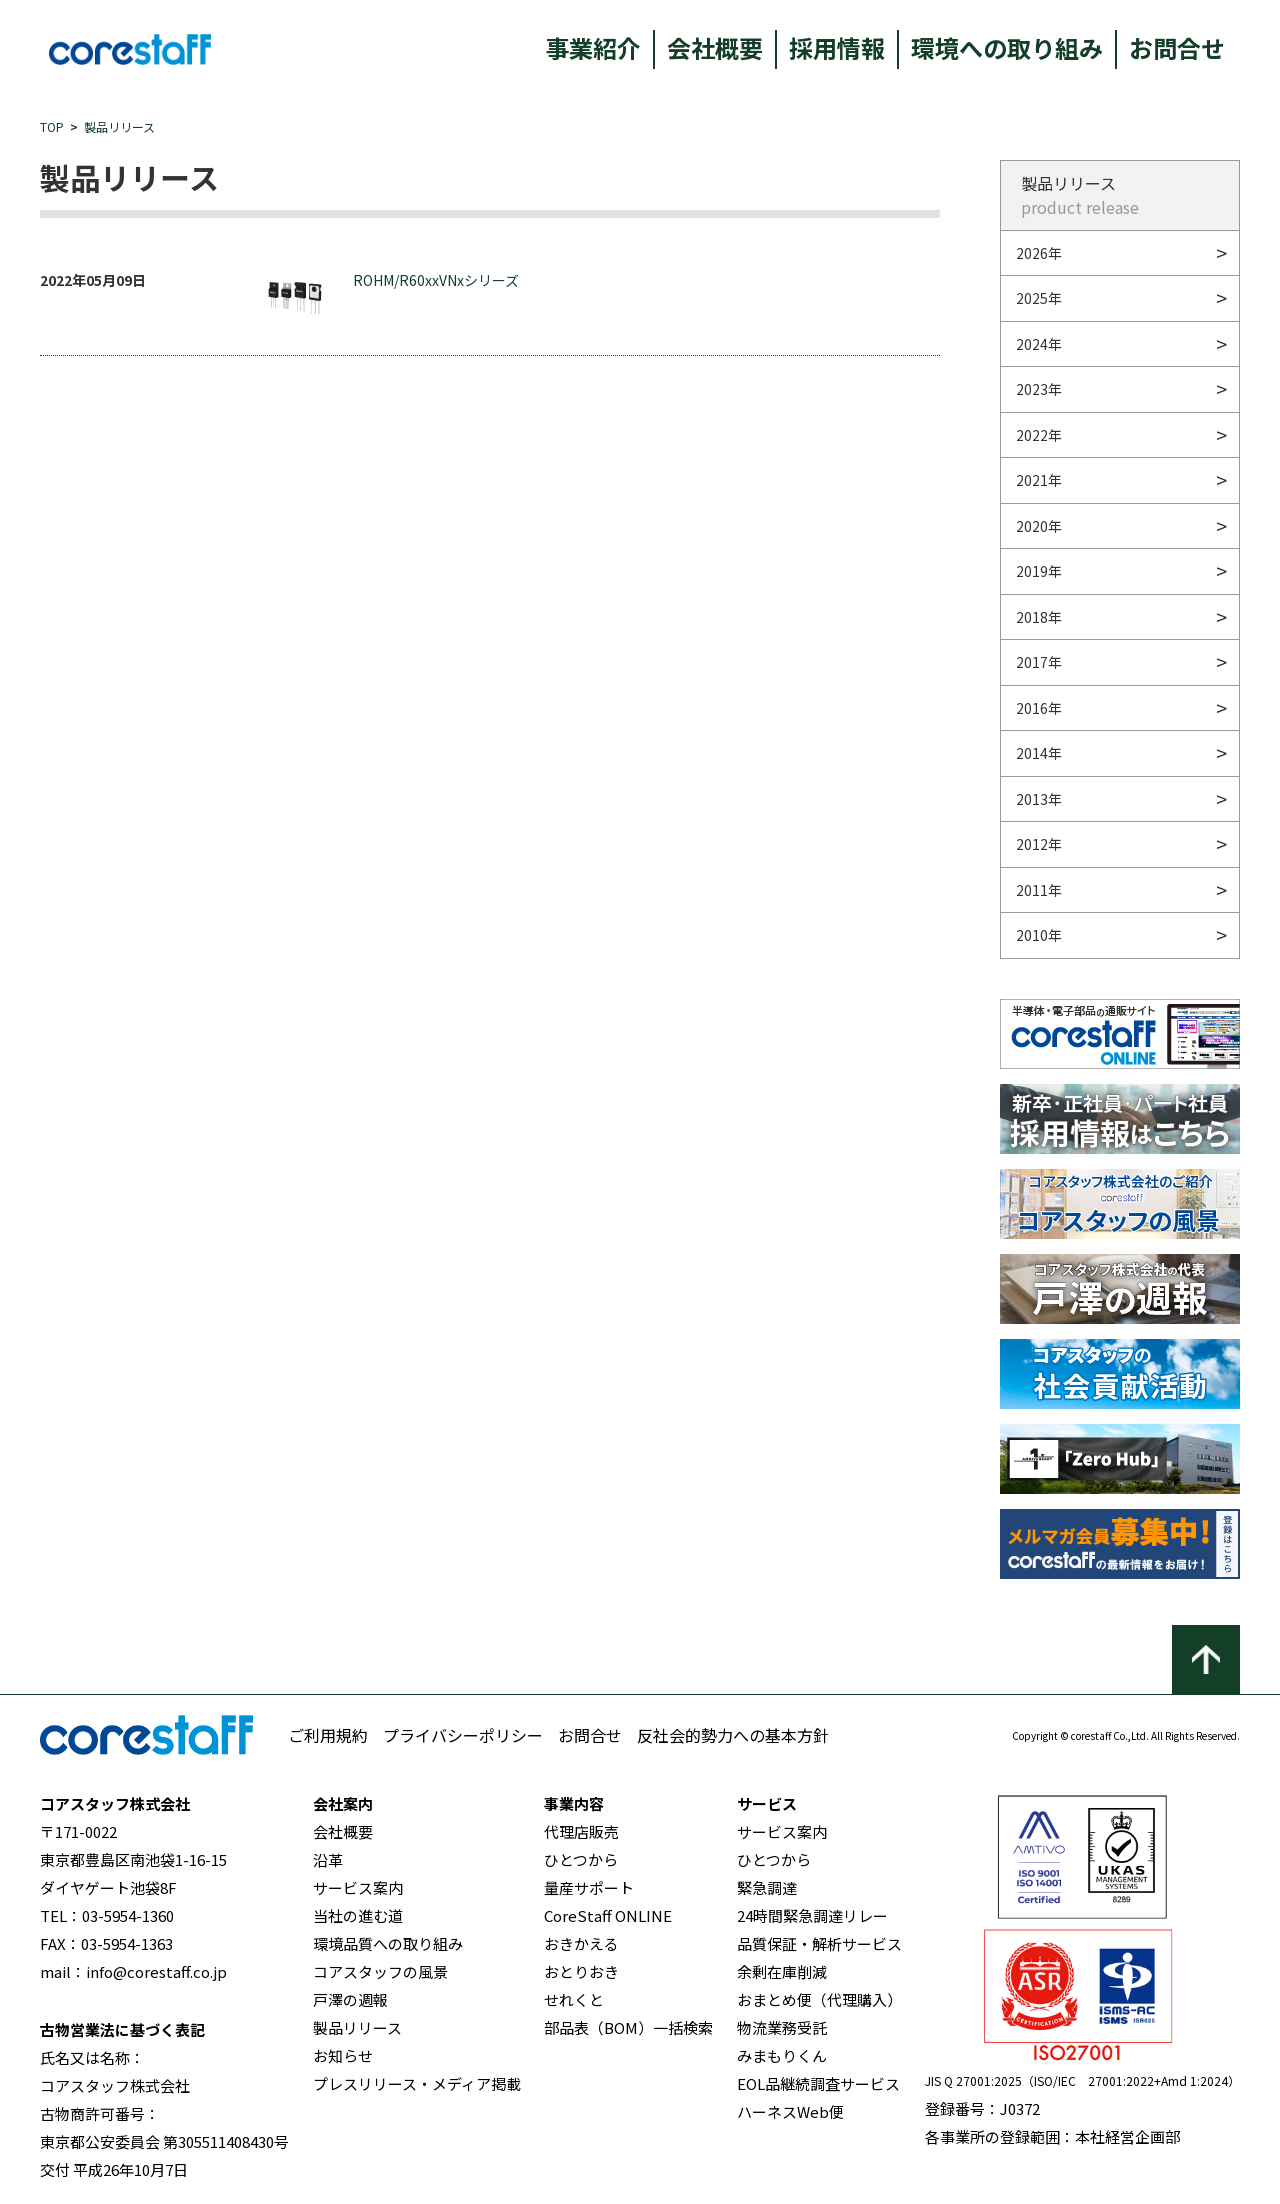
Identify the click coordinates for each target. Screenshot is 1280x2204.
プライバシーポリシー (463, 1735)
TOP (52, 126)
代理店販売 (581, 1831)
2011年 (1039, 890)
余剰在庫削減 (782, 1971)
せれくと (574, 1999)
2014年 (1039, 753)
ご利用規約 (328, 1735)
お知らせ (343, 2055)
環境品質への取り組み (388, 1943)
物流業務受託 (782, 2027)
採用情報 (837, 47)
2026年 (1039, 253)
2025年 (1039, 298)
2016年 (1039, 708)
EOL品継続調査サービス (818, 2083)
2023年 (1039, 389)
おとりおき (581, 1971)
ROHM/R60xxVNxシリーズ (392, 298)
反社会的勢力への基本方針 (733, 1735)
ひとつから (581, 1859)
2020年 (1039, 526)
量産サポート (589, 1887)
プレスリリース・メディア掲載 (417, 2083)
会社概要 (715, 47)
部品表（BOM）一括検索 (628, 2027)
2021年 (1039, 480)
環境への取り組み (1007, 47)
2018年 (1039, 617)
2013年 (1039, 799)
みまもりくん (782, 2055)
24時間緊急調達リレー (812, 1915)
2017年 (1039, 662)
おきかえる (581, 1943)
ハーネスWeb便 (790, 2111)
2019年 (1039, 571)
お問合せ (1177, 47)
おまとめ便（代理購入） (819, 1999)
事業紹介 (593, 47)
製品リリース (119, 126)
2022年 (1039, 435)
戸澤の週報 (350, 1999)
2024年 (1039, 344)
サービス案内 (358, 1887)
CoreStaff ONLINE (608, 1915)
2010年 (1039, 935)
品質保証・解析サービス (819, 1943)
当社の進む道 (358, 1915)
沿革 (328, 1859)
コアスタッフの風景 (380, 1971)
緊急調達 (767, 1887)
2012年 (1039, 844)
